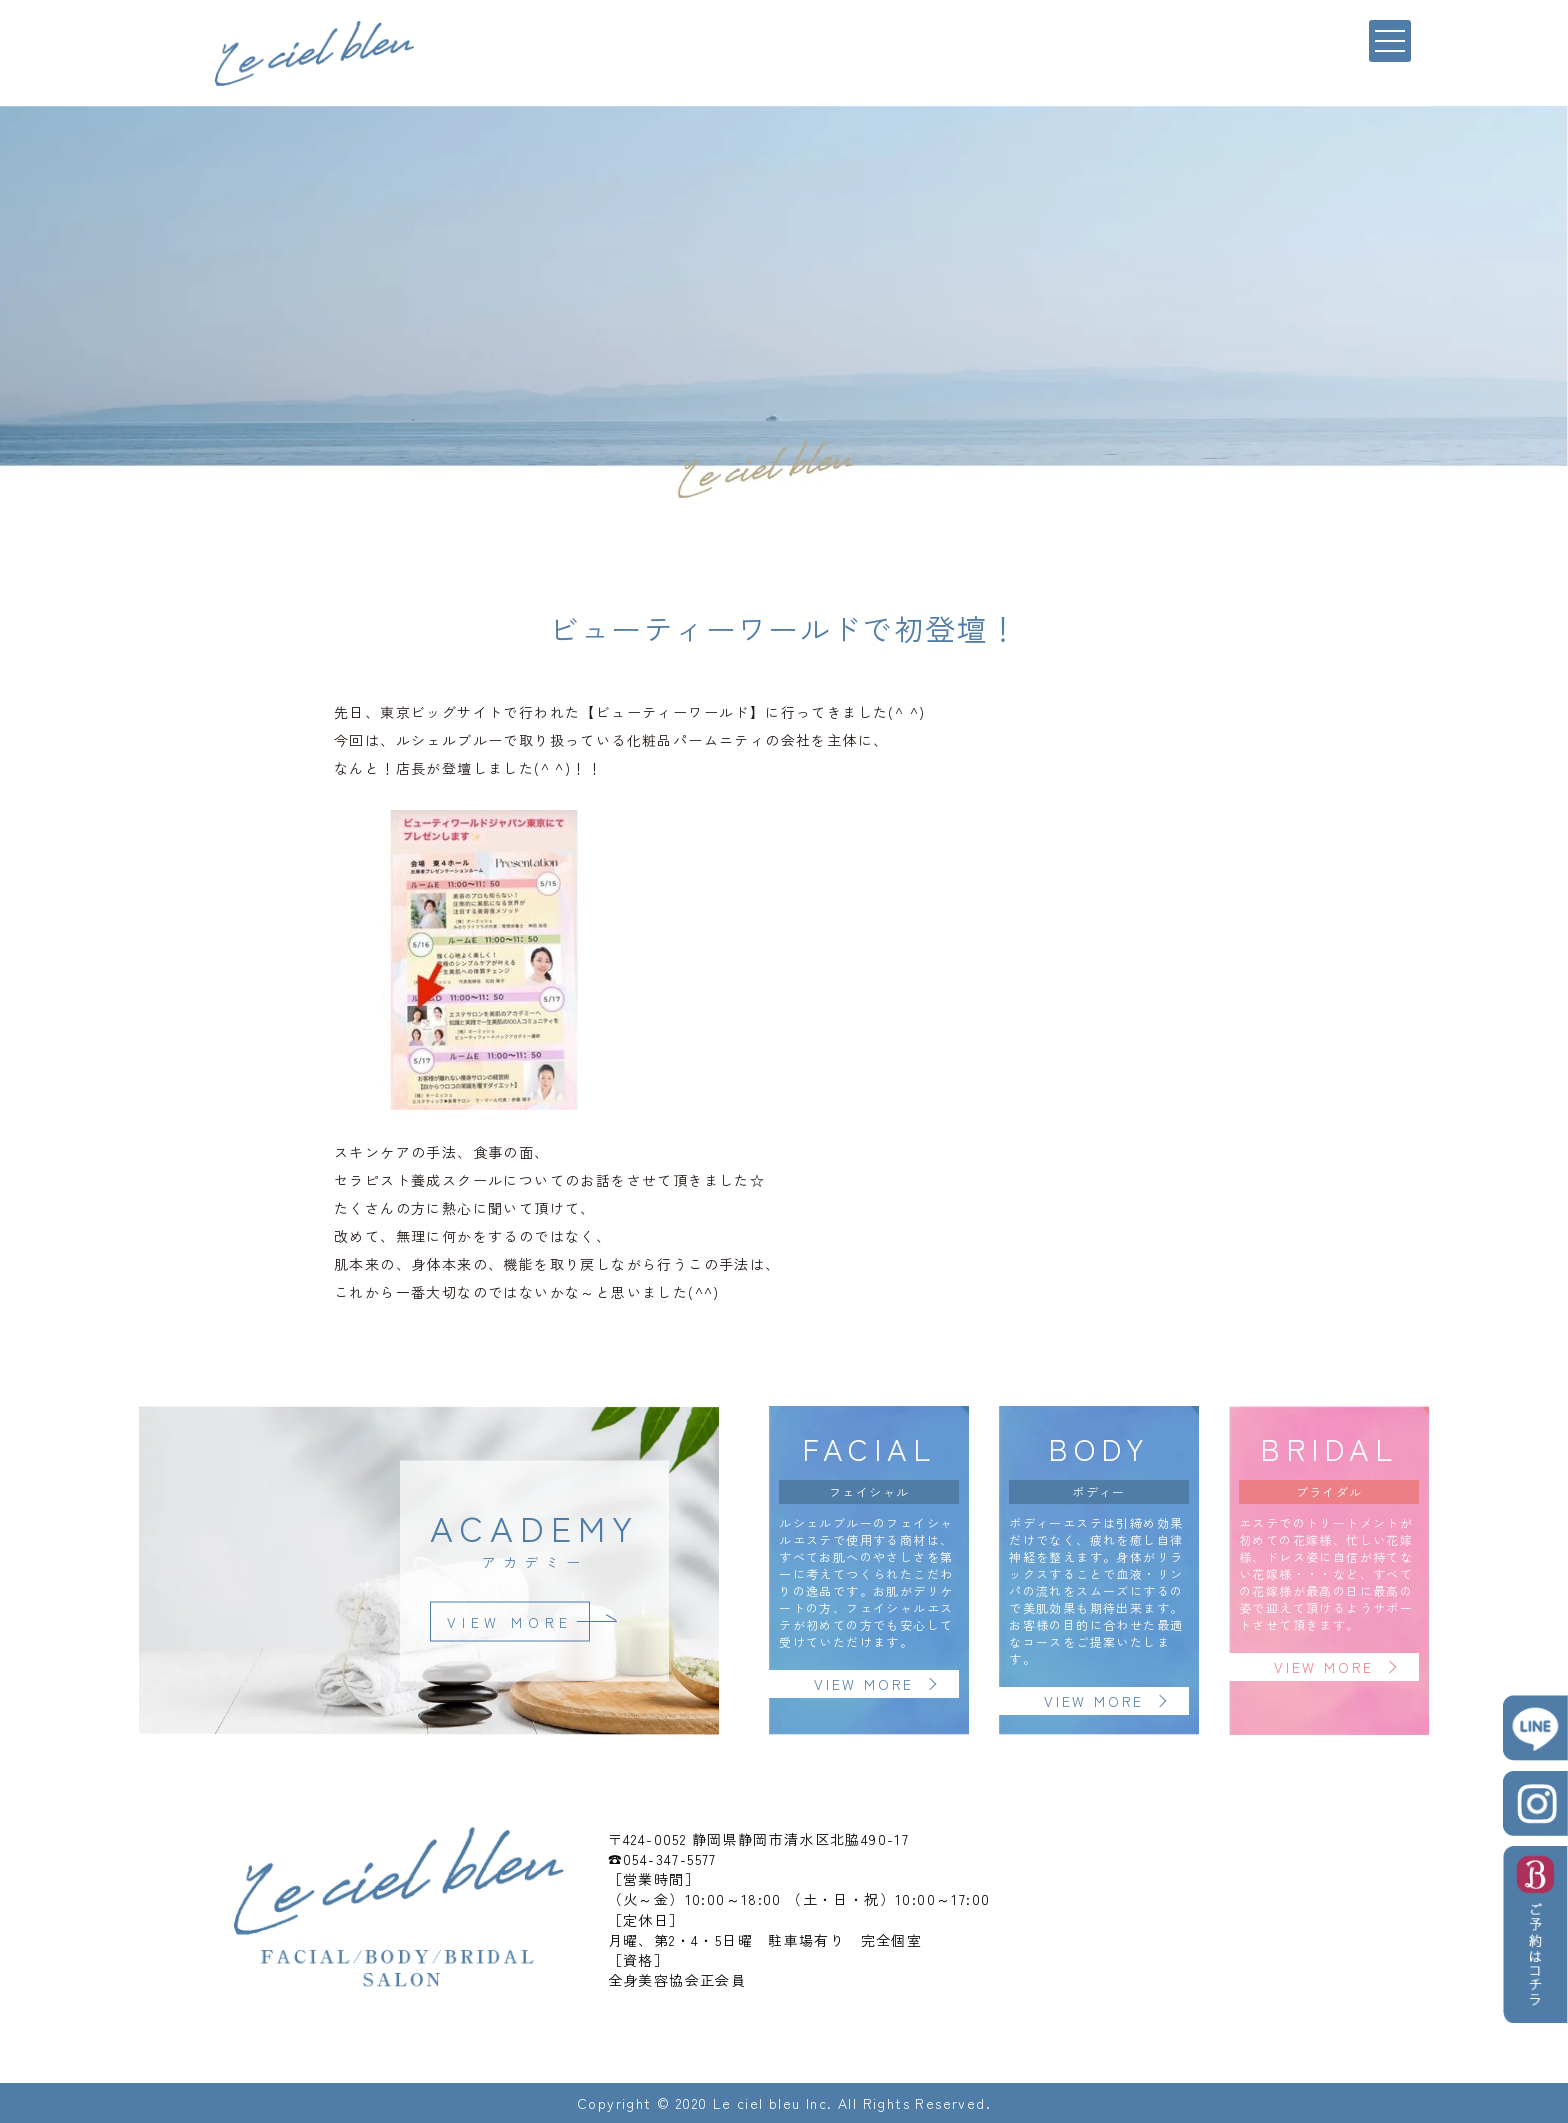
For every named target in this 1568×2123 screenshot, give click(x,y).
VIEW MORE (509, 1621)
